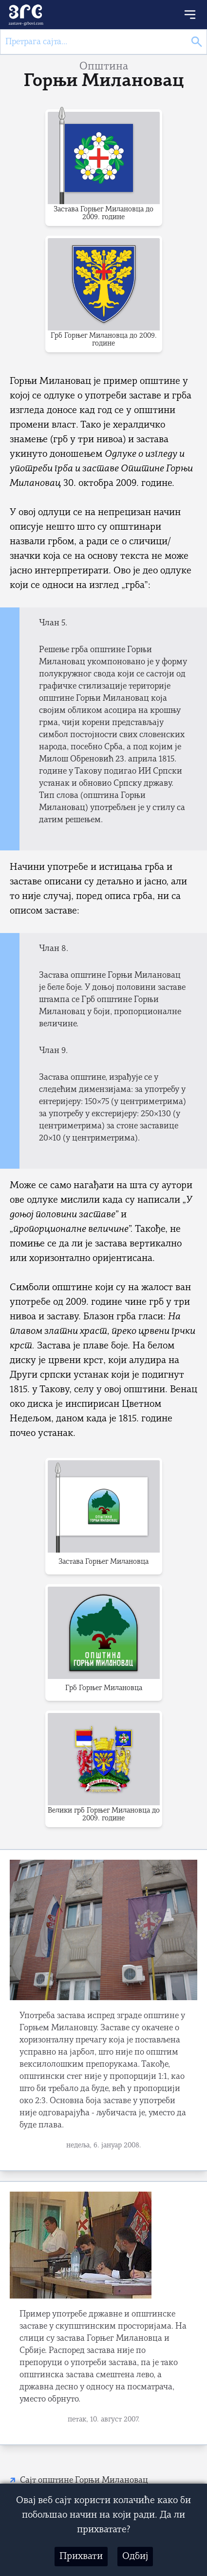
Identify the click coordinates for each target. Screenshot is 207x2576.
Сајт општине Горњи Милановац (84, 2480)
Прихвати (81, 2556)
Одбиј (135, 2556)
